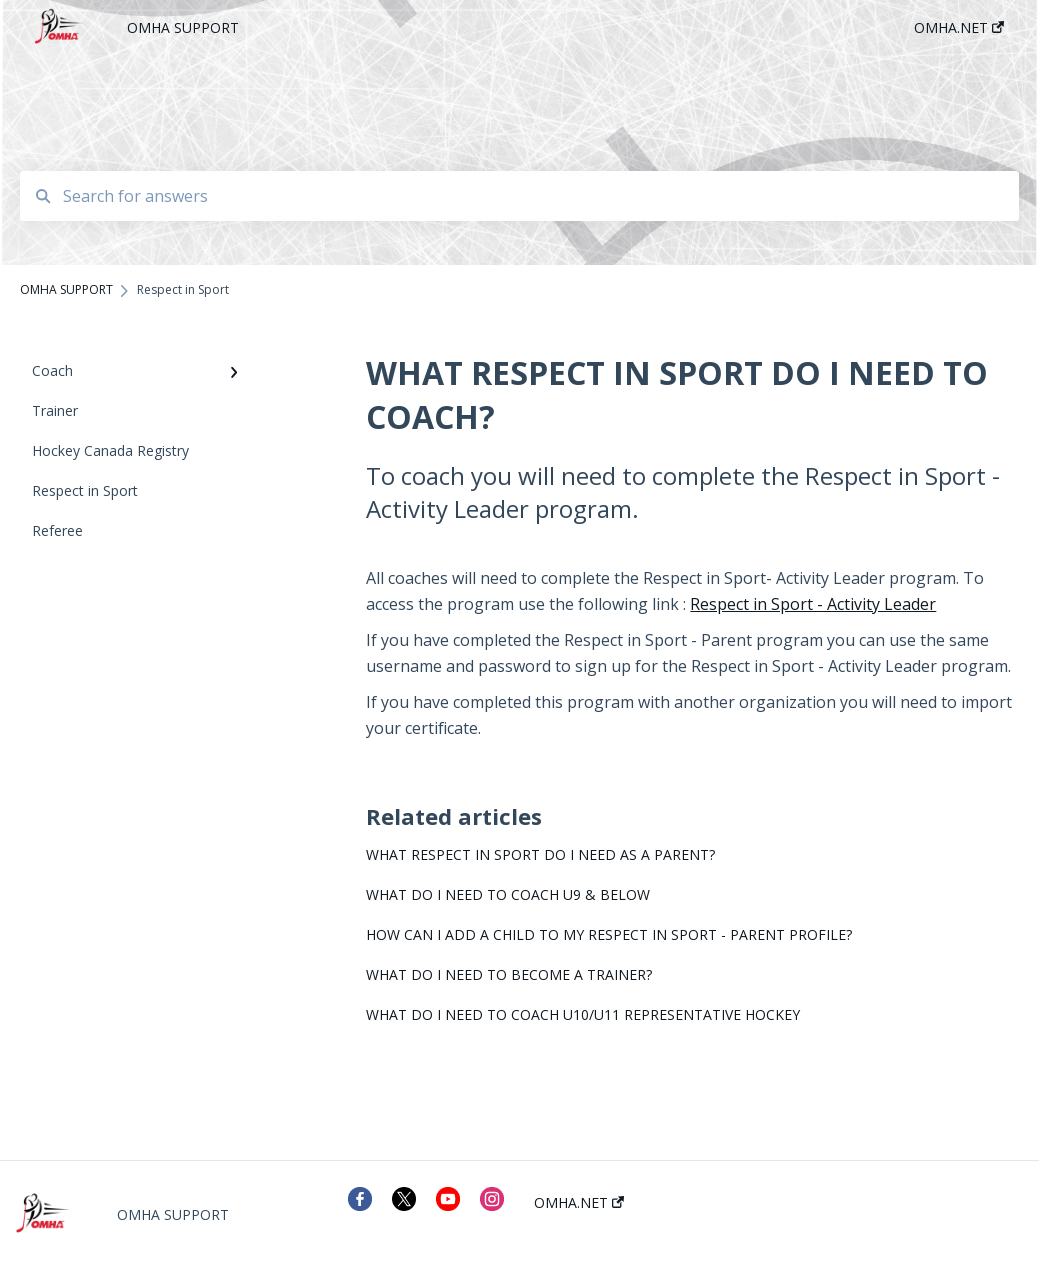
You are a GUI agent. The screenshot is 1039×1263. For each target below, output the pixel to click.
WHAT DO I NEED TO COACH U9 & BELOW (508, 894)
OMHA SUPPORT (183, 27)
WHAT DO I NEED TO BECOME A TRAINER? (509, 974)
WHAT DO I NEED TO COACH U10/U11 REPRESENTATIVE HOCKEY (583, 1014)
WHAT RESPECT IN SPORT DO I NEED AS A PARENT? (540, 854)
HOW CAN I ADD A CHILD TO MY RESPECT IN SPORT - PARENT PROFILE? (609, 934)
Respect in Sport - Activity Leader (813, 604)
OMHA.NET (579, 1203)
